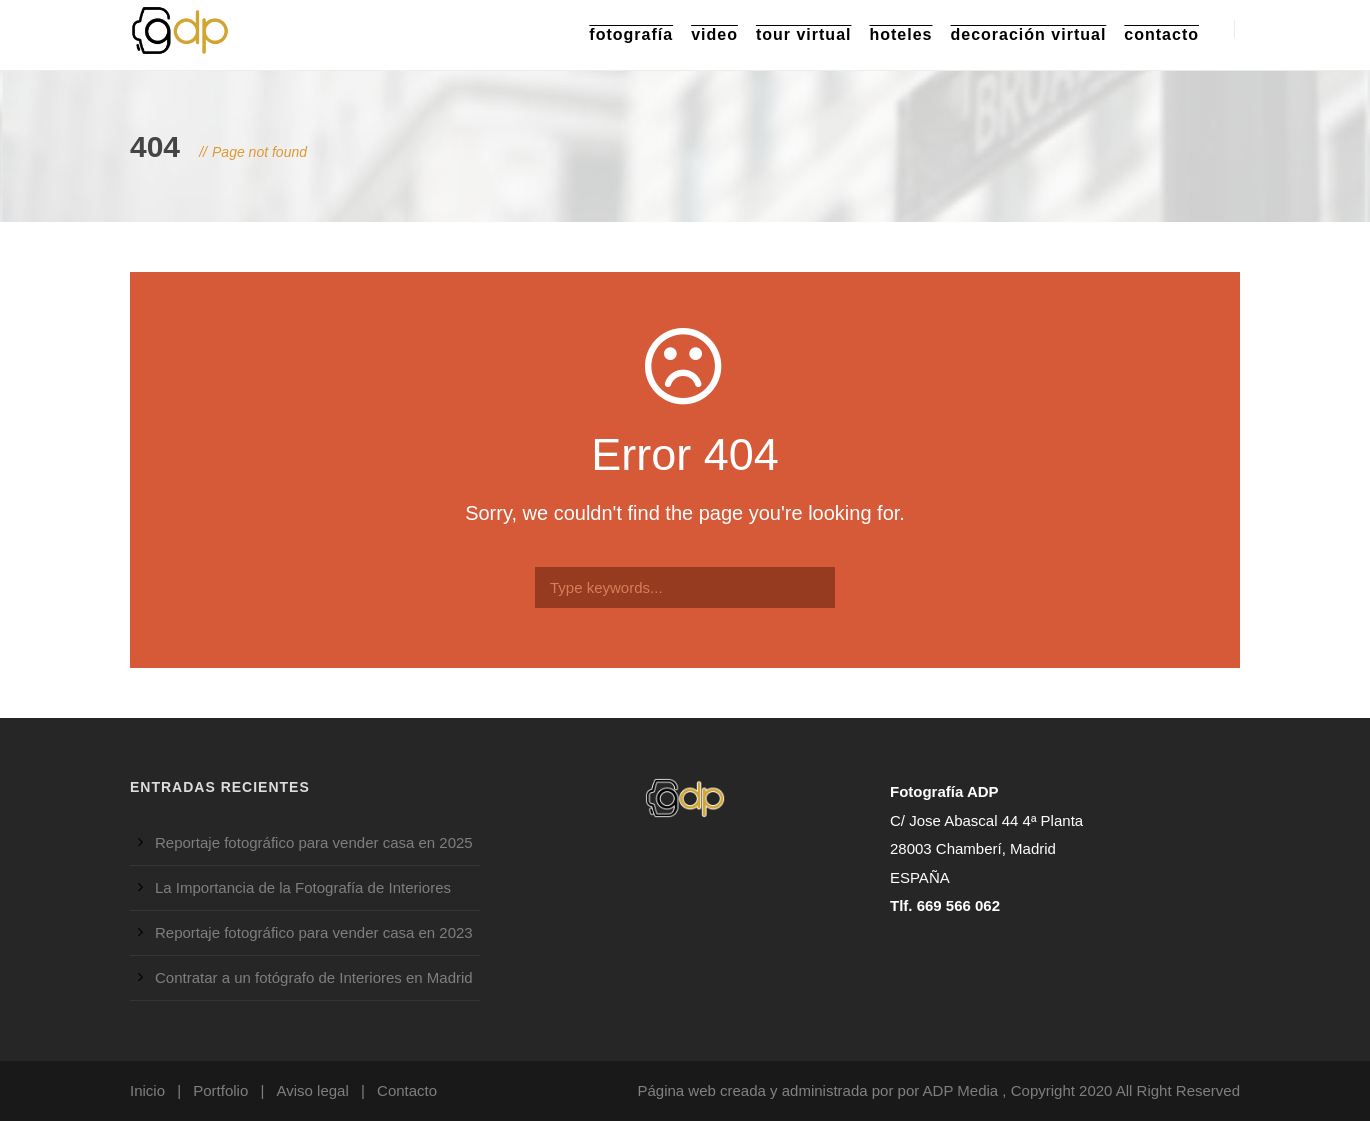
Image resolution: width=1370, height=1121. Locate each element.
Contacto (1161, 34)
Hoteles (900, 34)
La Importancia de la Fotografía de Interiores (303, 887)
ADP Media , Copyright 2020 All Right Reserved (1081, 1090)
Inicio (147, 1090)
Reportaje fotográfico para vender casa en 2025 (314, 842)
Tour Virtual (804, 34)
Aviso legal (313, 1090)
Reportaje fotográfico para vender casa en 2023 (314, 932)
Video (714, 34)
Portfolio (220, 1090)
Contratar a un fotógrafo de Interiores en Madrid (314, 977)
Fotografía (631, 34)
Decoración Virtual (1029, 34)
